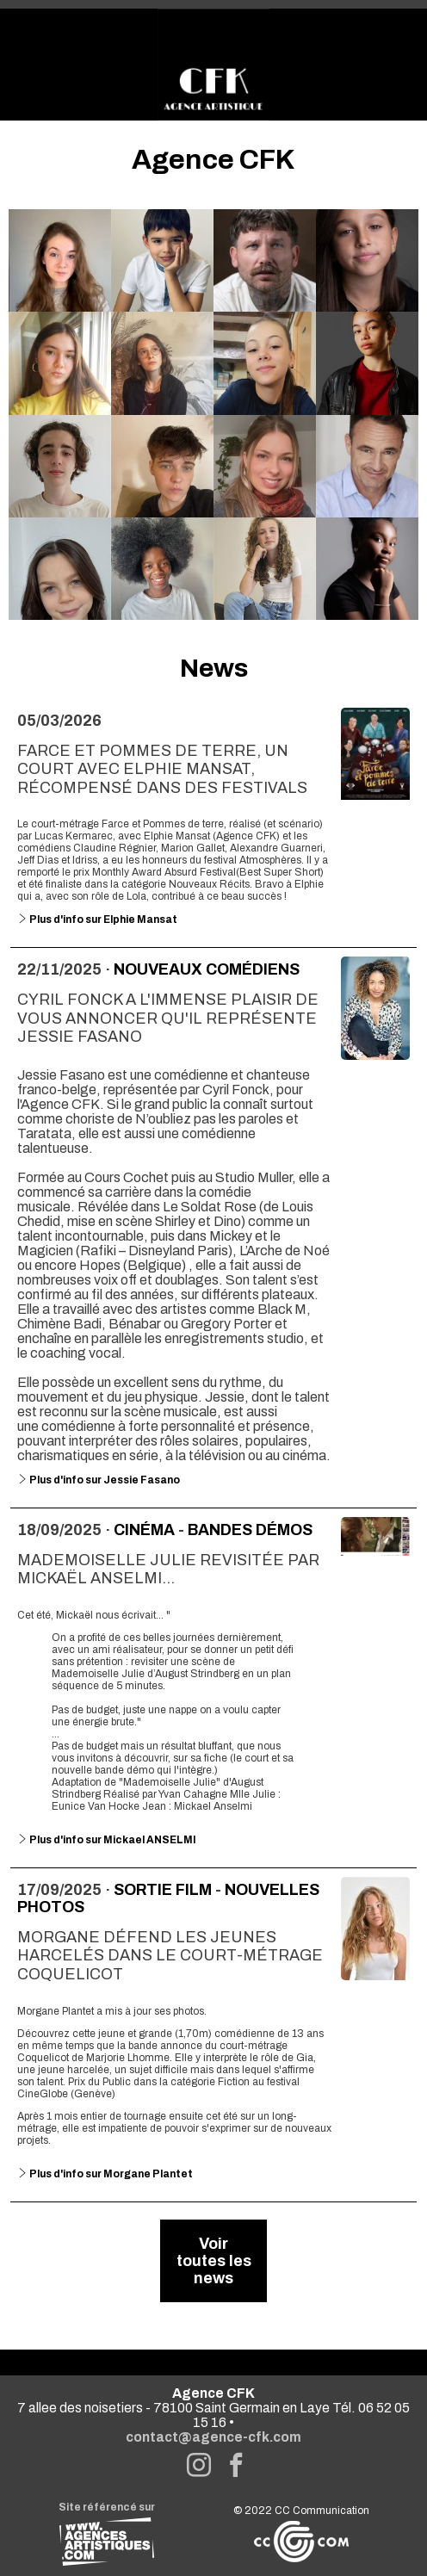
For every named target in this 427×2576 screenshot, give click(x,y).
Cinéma (144, 1530)
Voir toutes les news (213, 2261)
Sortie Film (163, 1889)
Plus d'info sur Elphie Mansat (97, 919)
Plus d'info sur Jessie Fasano (98, 1480)
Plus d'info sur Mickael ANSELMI (106, 1840)
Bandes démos (250, 1530)
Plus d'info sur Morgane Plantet (105, 2174)
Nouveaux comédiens (207, 969)
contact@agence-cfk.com (213, 2437)
